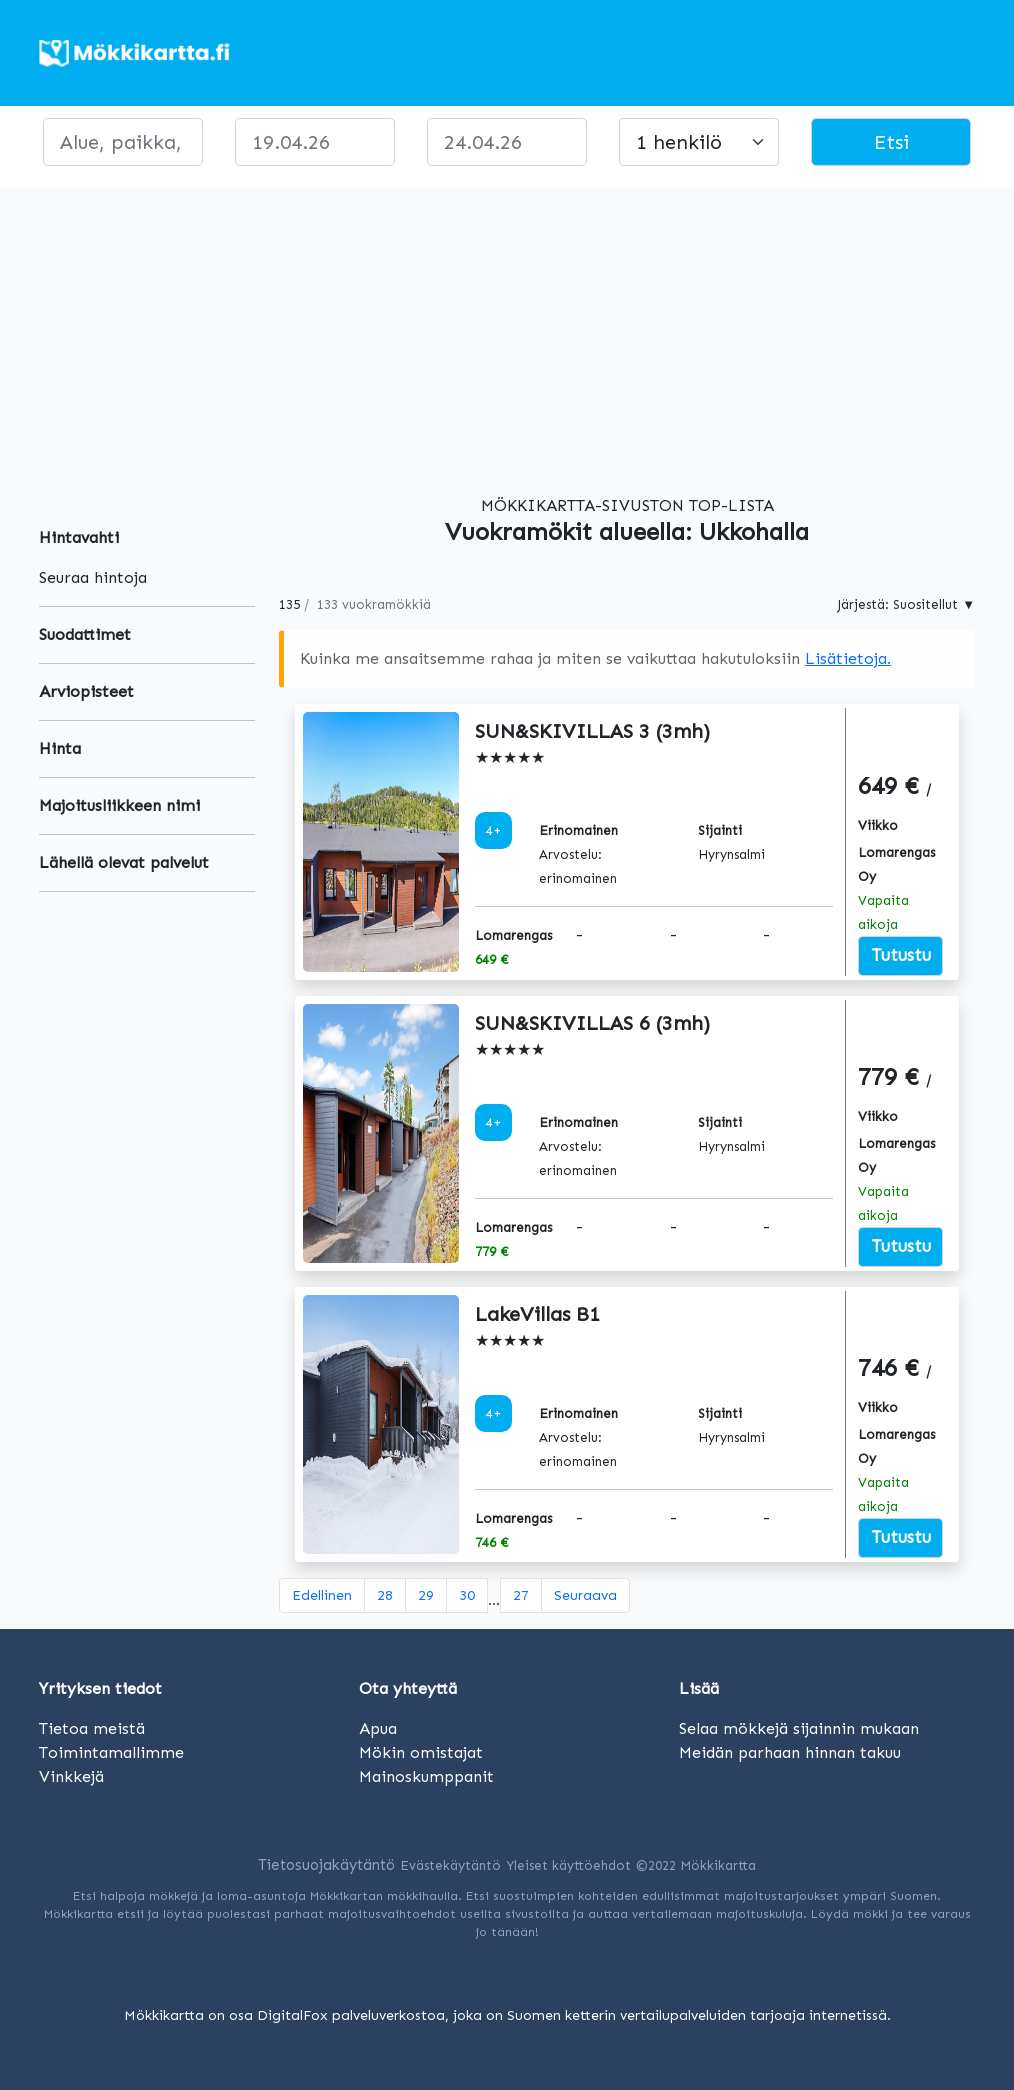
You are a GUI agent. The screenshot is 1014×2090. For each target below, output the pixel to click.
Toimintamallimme (111, 1752)
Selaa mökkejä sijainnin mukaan (799, 1728)
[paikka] (123, 142)
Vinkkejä (71, 1776)
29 (426, 1595)
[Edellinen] (322, 1595)
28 (385, 1595)
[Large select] (699, 142)
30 (467, 1595)
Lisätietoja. (848, 658)
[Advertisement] (507, 328)
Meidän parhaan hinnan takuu (790, 1752)
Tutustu (901, 955)
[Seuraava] (585, 1595)
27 (521, 1595)
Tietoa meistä (92, 1728)
